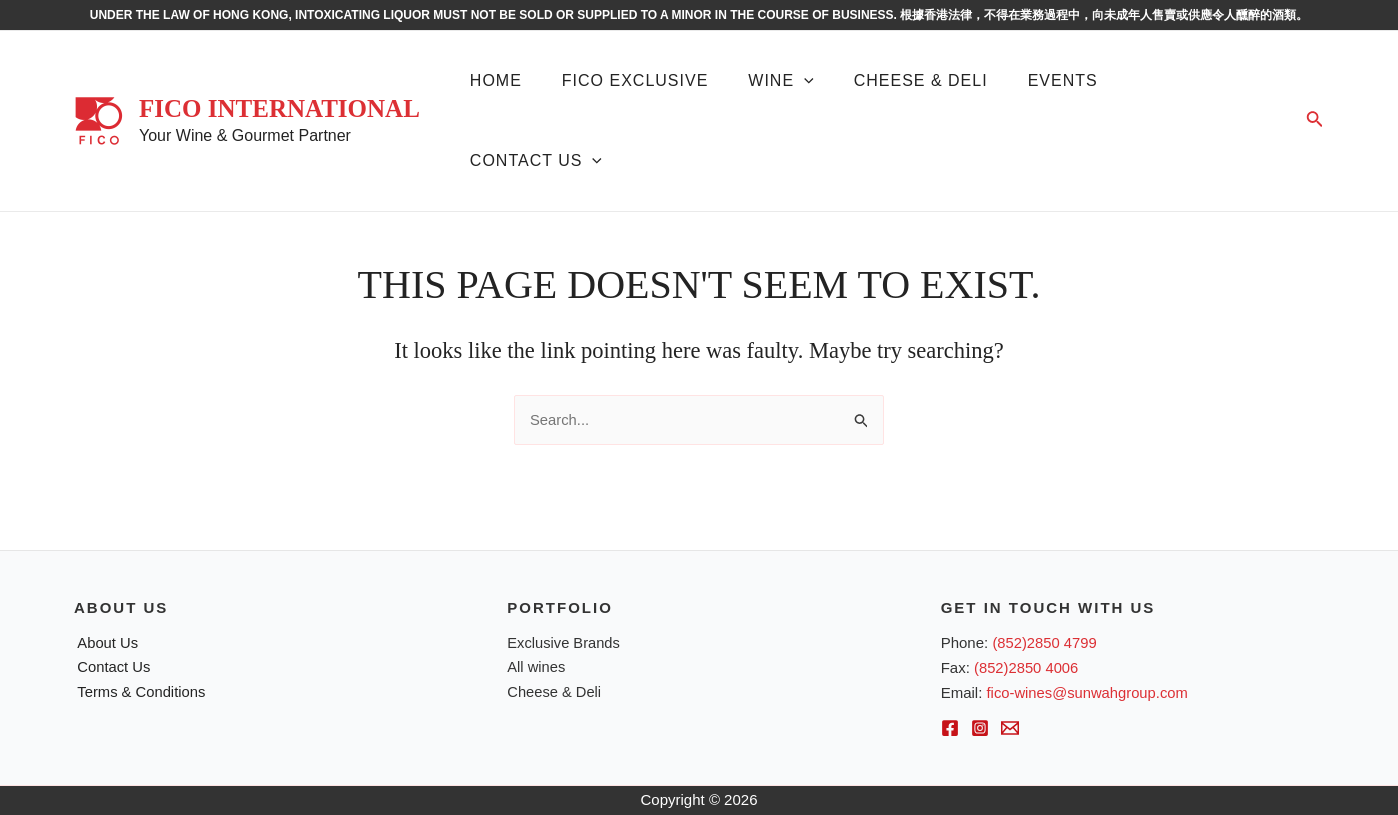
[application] (804, 81)
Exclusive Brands (564, 642)
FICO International (279, 108)
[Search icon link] (1315, 121)
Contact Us (111, 667)
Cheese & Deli (555, 692)
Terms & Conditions (139, 692)
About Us (105, 642)
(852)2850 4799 (1045, 642)
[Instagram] (980, 729)
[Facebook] (950, 729)
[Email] (1010, 729)
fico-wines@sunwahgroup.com (1089, 692)
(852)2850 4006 (1027, 667)
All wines (536, 667)
